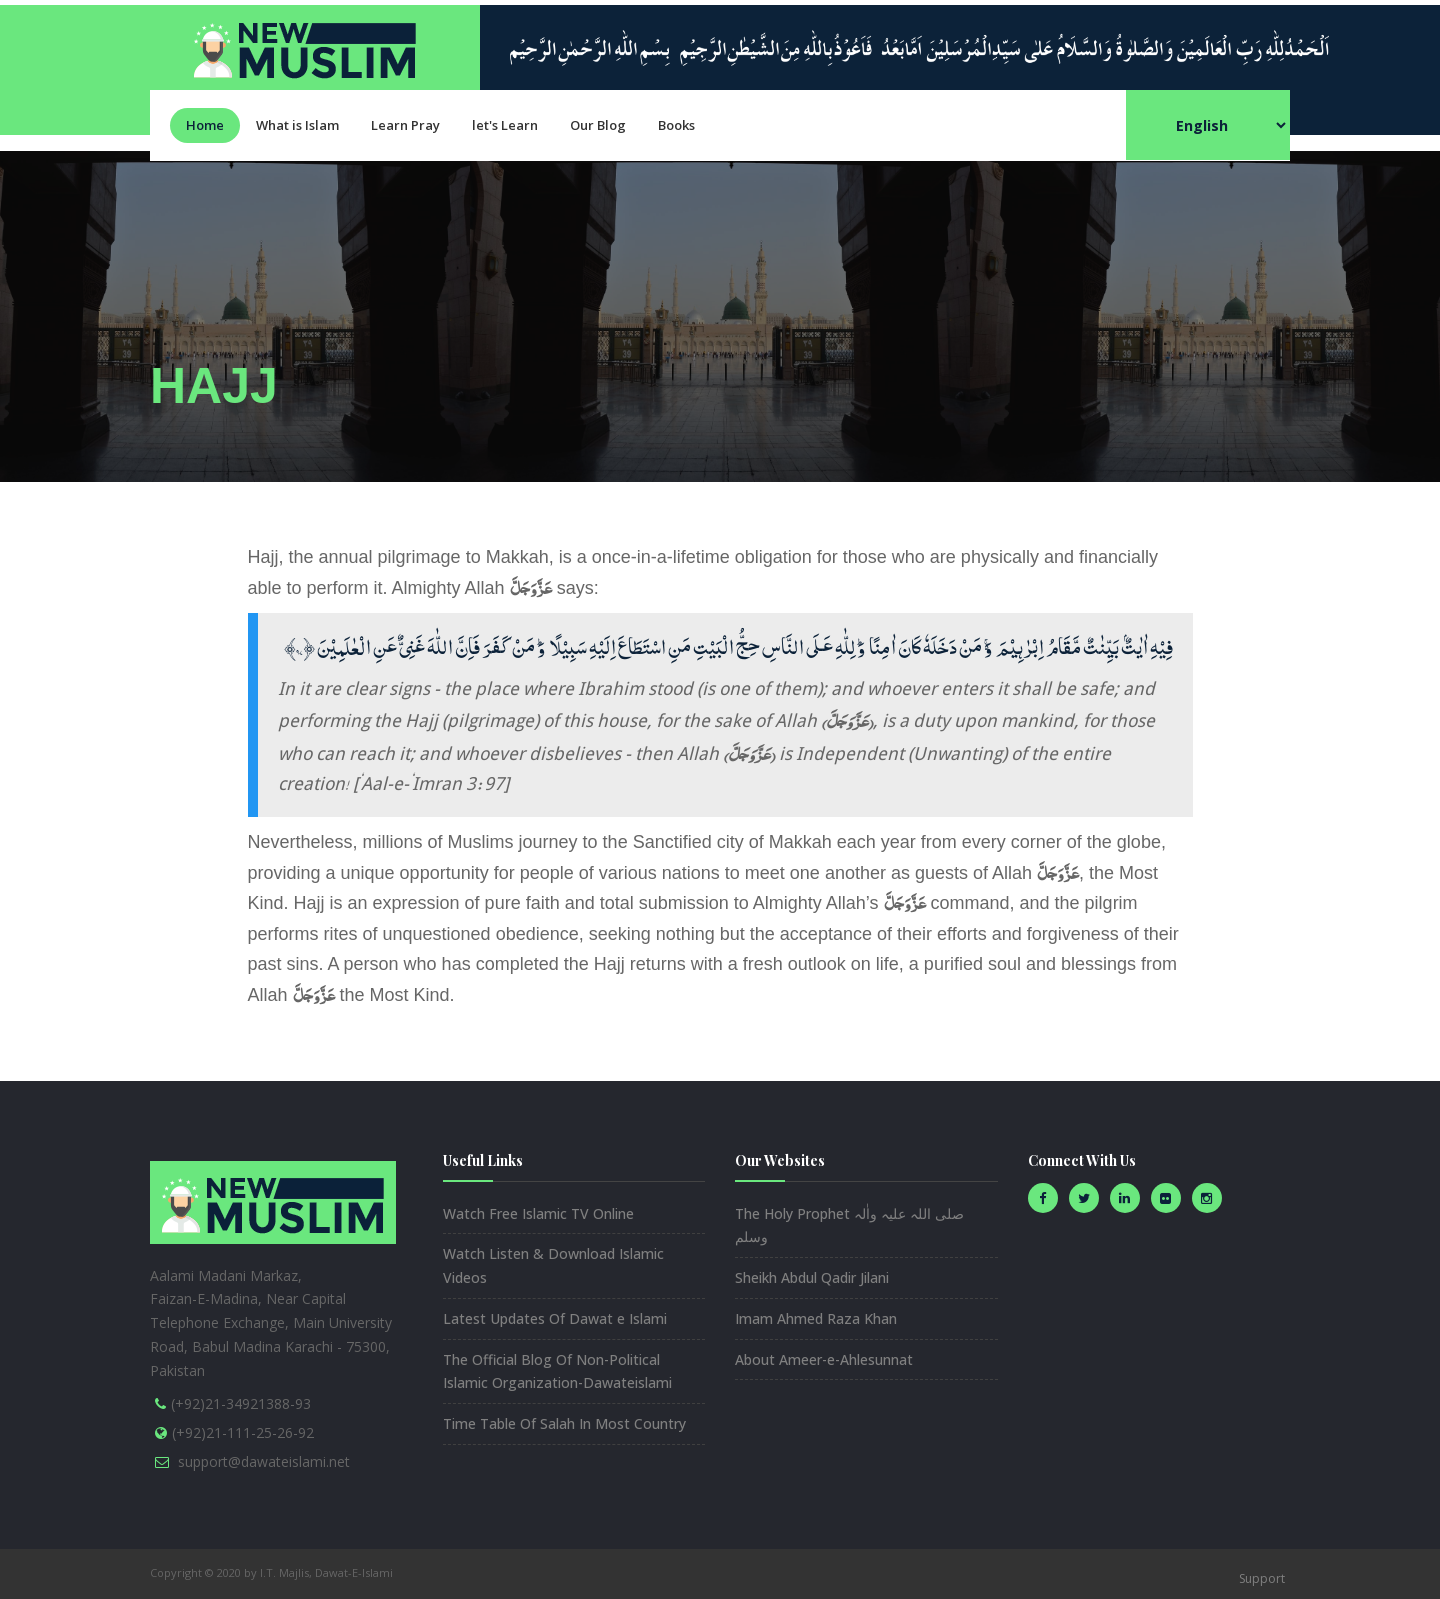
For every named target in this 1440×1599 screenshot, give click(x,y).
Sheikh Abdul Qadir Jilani (812, 1277)
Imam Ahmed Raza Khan (816, 1318)
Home (205, 125)
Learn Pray (405, 125)
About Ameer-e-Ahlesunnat (824, 1359)
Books (676, 125)
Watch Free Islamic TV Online (538, 1213)
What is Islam (297, 125)
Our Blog (598, 125)
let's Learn (505, 125)
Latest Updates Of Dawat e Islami (555, 1318)
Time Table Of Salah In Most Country (564, 1423)
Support (1262, 1578)
